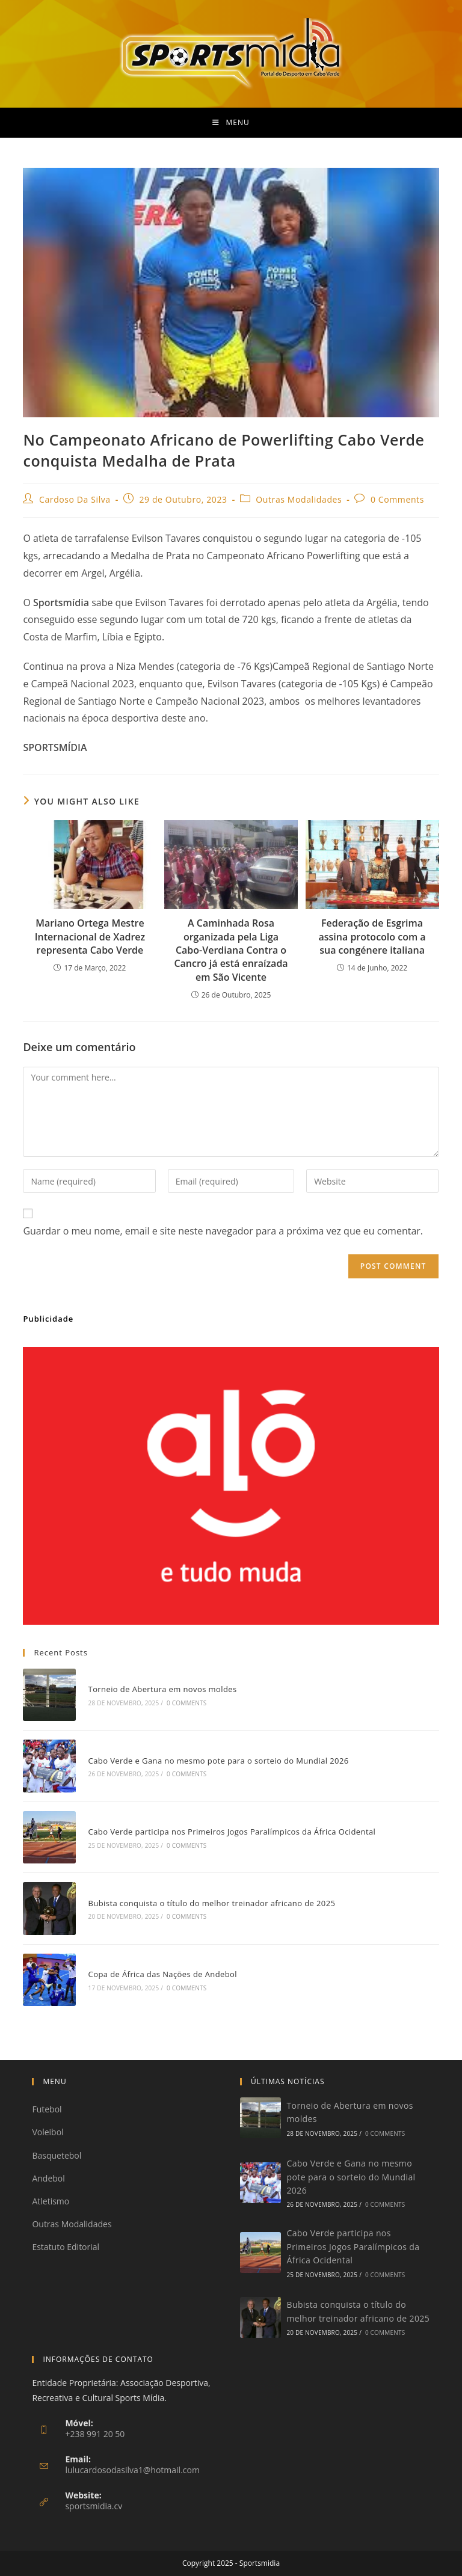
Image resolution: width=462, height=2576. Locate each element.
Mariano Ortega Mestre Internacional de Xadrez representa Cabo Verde (90, 936)
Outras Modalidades (299, 499)
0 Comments (397, 499)
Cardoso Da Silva (75, 499)
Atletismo (50, 2201)
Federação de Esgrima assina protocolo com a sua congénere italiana (371, 936)
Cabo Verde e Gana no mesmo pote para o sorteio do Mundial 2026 (218, 1760)
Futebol (46, 2109)
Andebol (48, 2178)
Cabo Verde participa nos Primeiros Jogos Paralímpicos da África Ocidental (232, 1831)
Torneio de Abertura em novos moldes (162, 1689)
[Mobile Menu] (230, 123)
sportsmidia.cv (93, 2506)
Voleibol (47, 2132)
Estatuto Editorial (65, 2246)
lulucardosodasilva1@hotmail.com (132, 2470)
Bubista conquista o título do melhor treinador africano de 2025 (212, 1903)
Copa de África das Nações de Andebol (162, 1974)
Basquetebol (56, 2155)
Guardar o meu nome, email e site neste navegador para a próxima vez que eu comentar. (223, 1230)
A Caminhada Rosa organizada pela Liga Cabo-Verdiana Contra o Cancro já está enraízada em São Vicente (231, 950)
